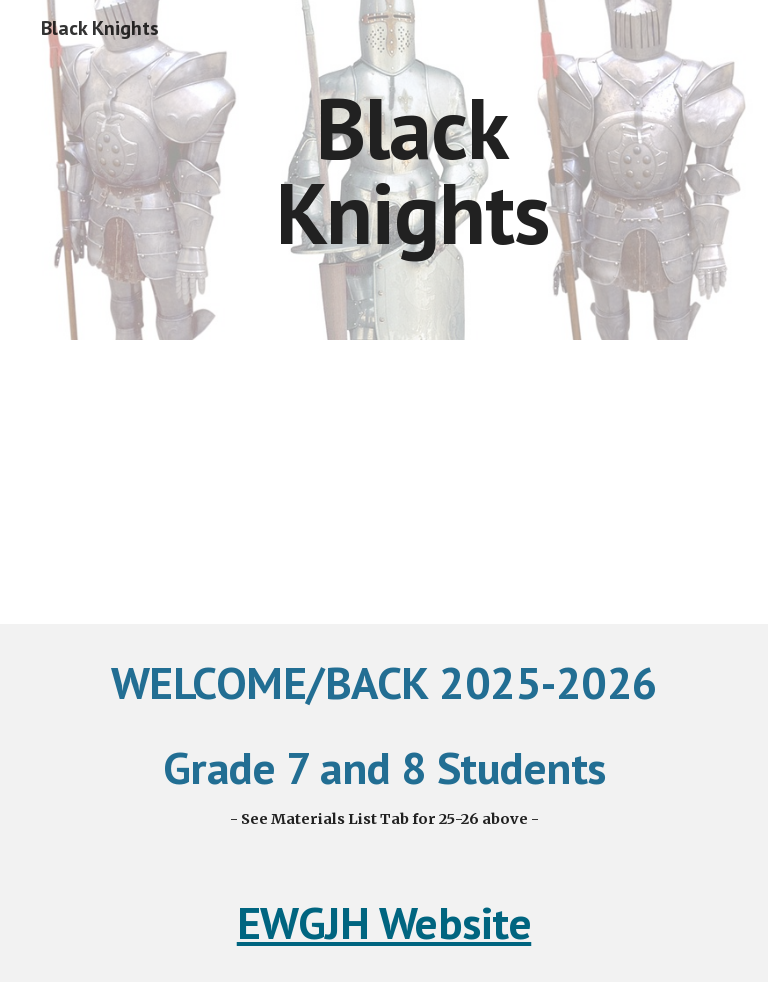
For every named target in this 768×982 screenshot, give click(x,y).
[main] (411, 170)
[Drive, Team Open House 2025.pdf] (383, 482)
